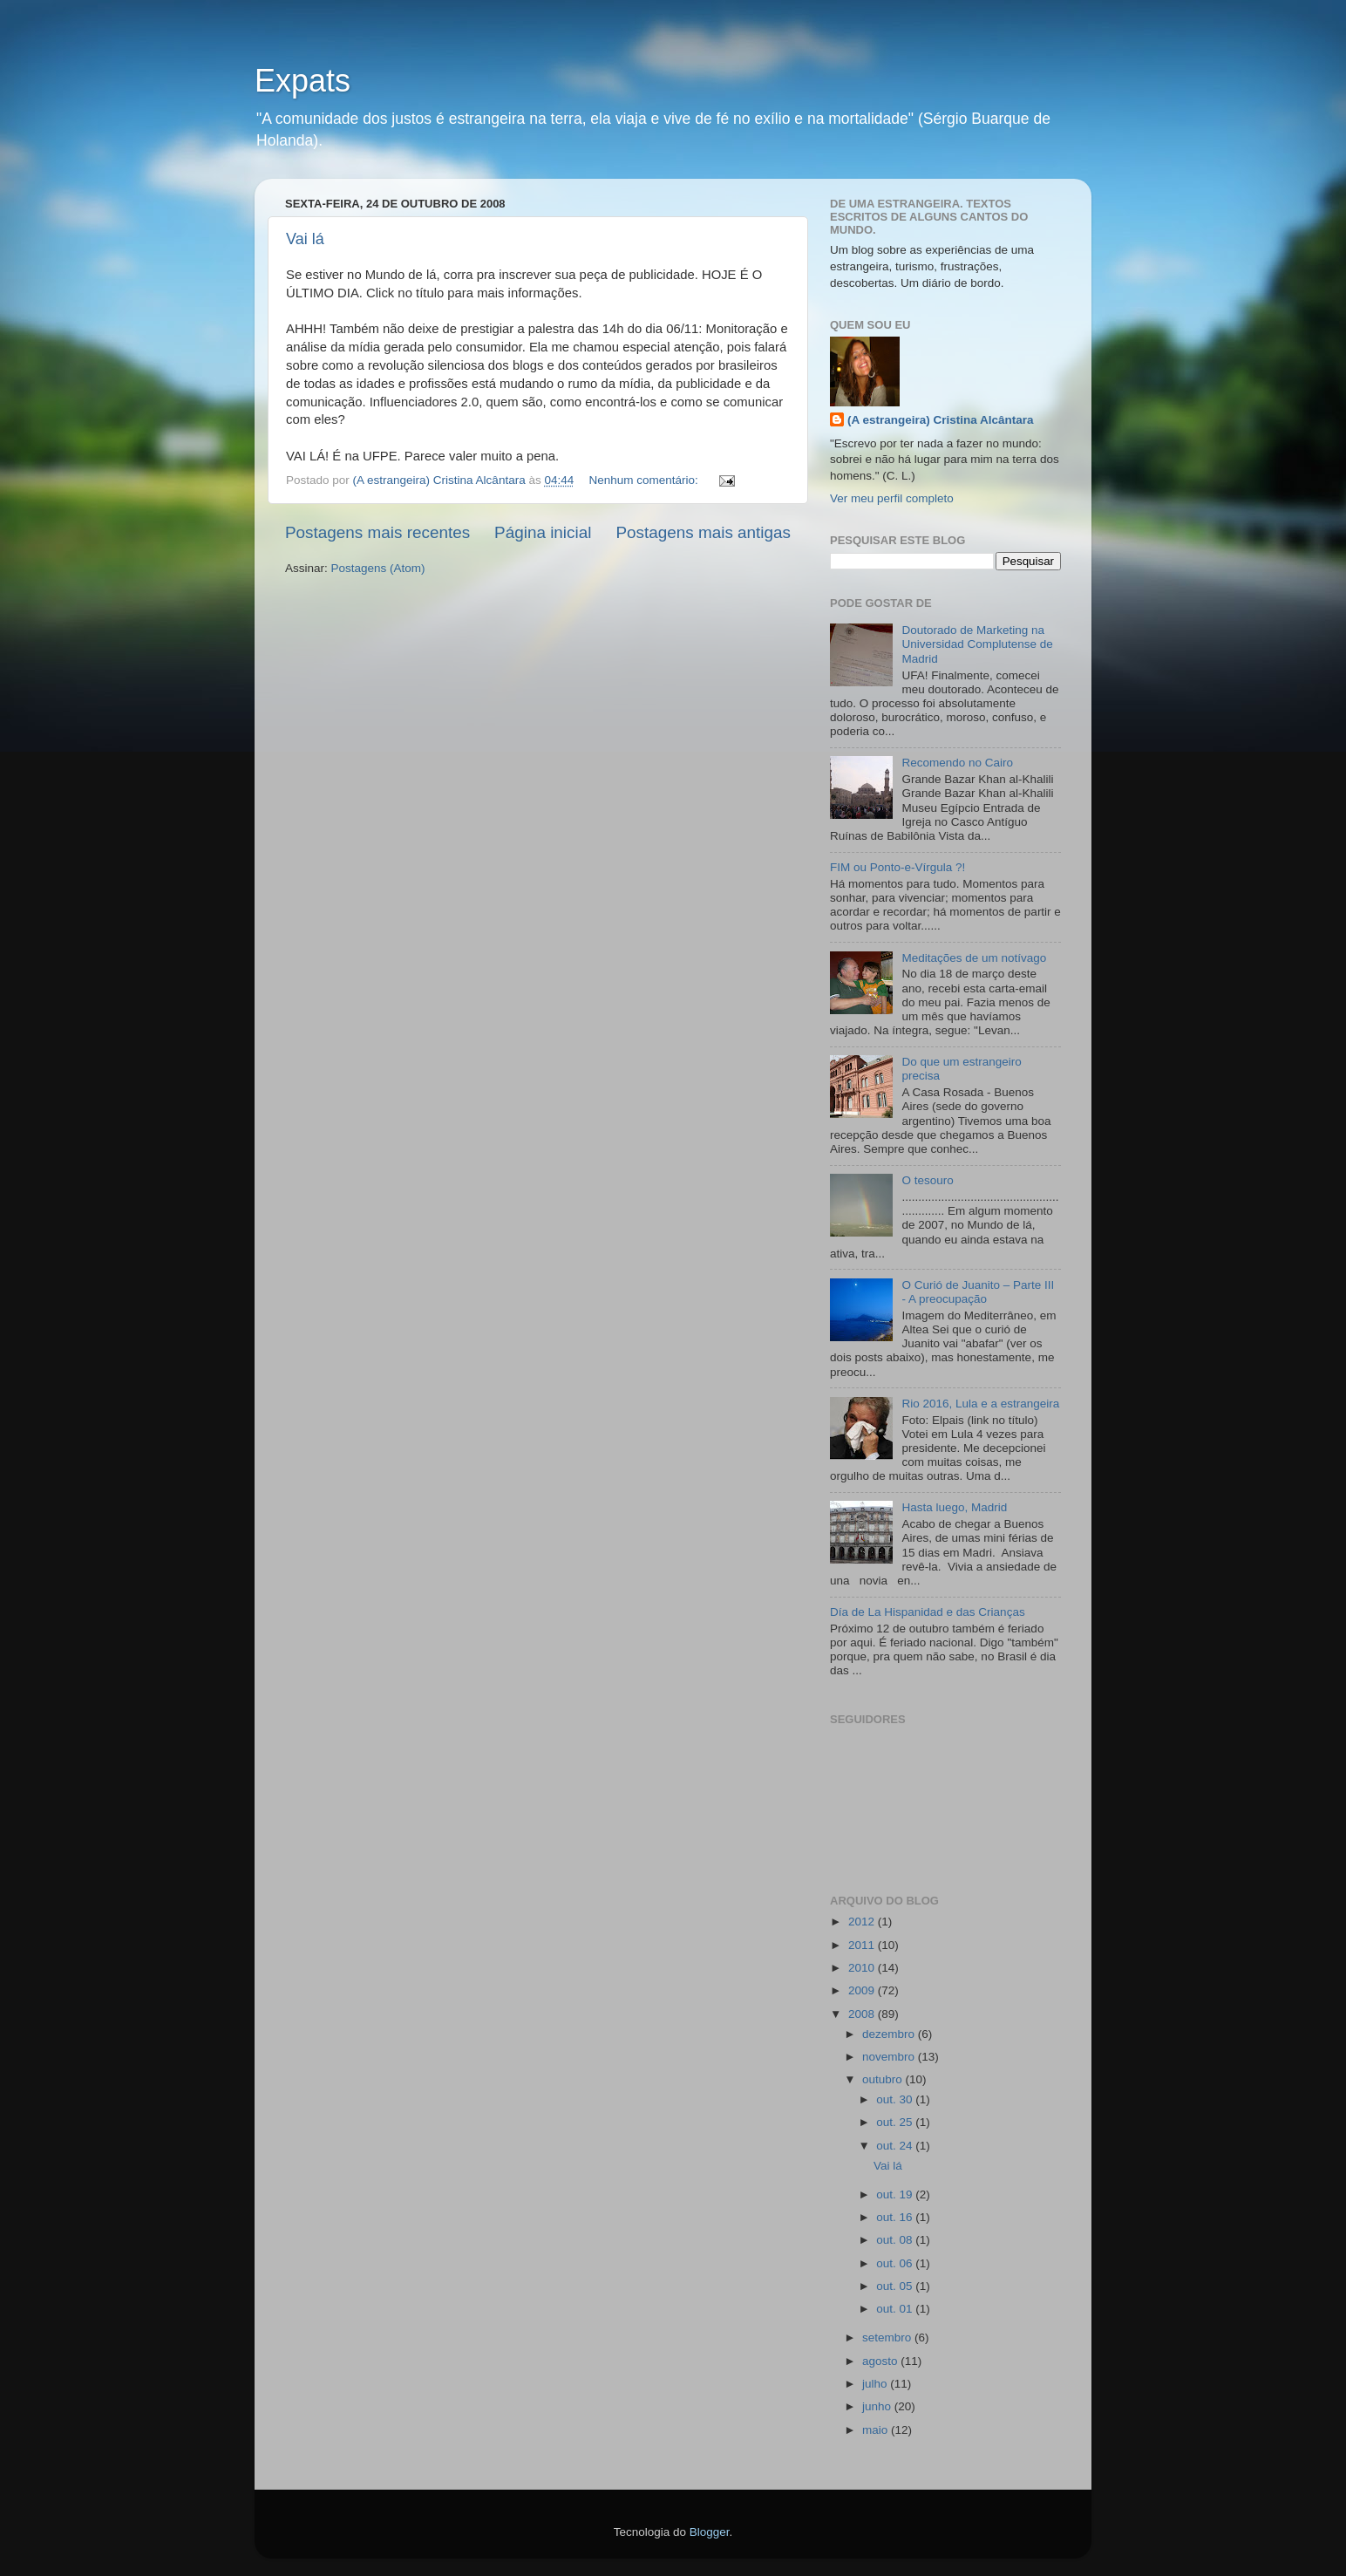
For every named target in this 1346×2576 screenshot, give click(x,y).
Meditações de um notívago (973, 957)
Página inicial (542, 532)
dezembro (890, 2034)
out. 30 (895, 2099)
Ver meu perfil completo (892, 498)
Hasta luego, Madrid (954, 1507)
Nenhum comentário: (645, 480)
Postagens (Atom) (378, 568)
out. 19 (895, 2194)
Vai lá (305, 239)
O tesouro (927, 1180)
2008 (863, 2014)
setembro (888, 2337)
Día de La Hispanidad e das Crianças (927, 1612)
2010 (863, 1967)
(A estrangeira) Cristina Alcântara (940, 419)
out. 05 (895, 2286)
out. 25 (895, 2122)
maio (876, 2429)
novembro (890, 2056)
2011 (863, 1945)
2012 (863, 1921)
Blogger (710, 2532)
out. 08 (895, 2239)
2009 (863, 1990)
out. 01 (895, 2308)
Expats (302, 81)
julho (876, 2383)
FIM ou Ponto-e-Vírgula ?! (897, 867)
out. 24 (895, 2145)
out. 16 (895, 2217)
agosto (881, 2361)
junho (878, 2406)
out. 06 (895, 2263)
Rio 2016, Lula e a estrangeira (980, 1403)
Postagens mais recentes (377, 532)
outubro (884, 2079)
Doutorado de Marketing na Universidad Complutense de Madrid (976, 644)
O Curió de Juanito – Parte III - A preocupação (977, 1291)
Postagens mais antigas (703, 532)
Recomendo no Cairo (957, 762)
